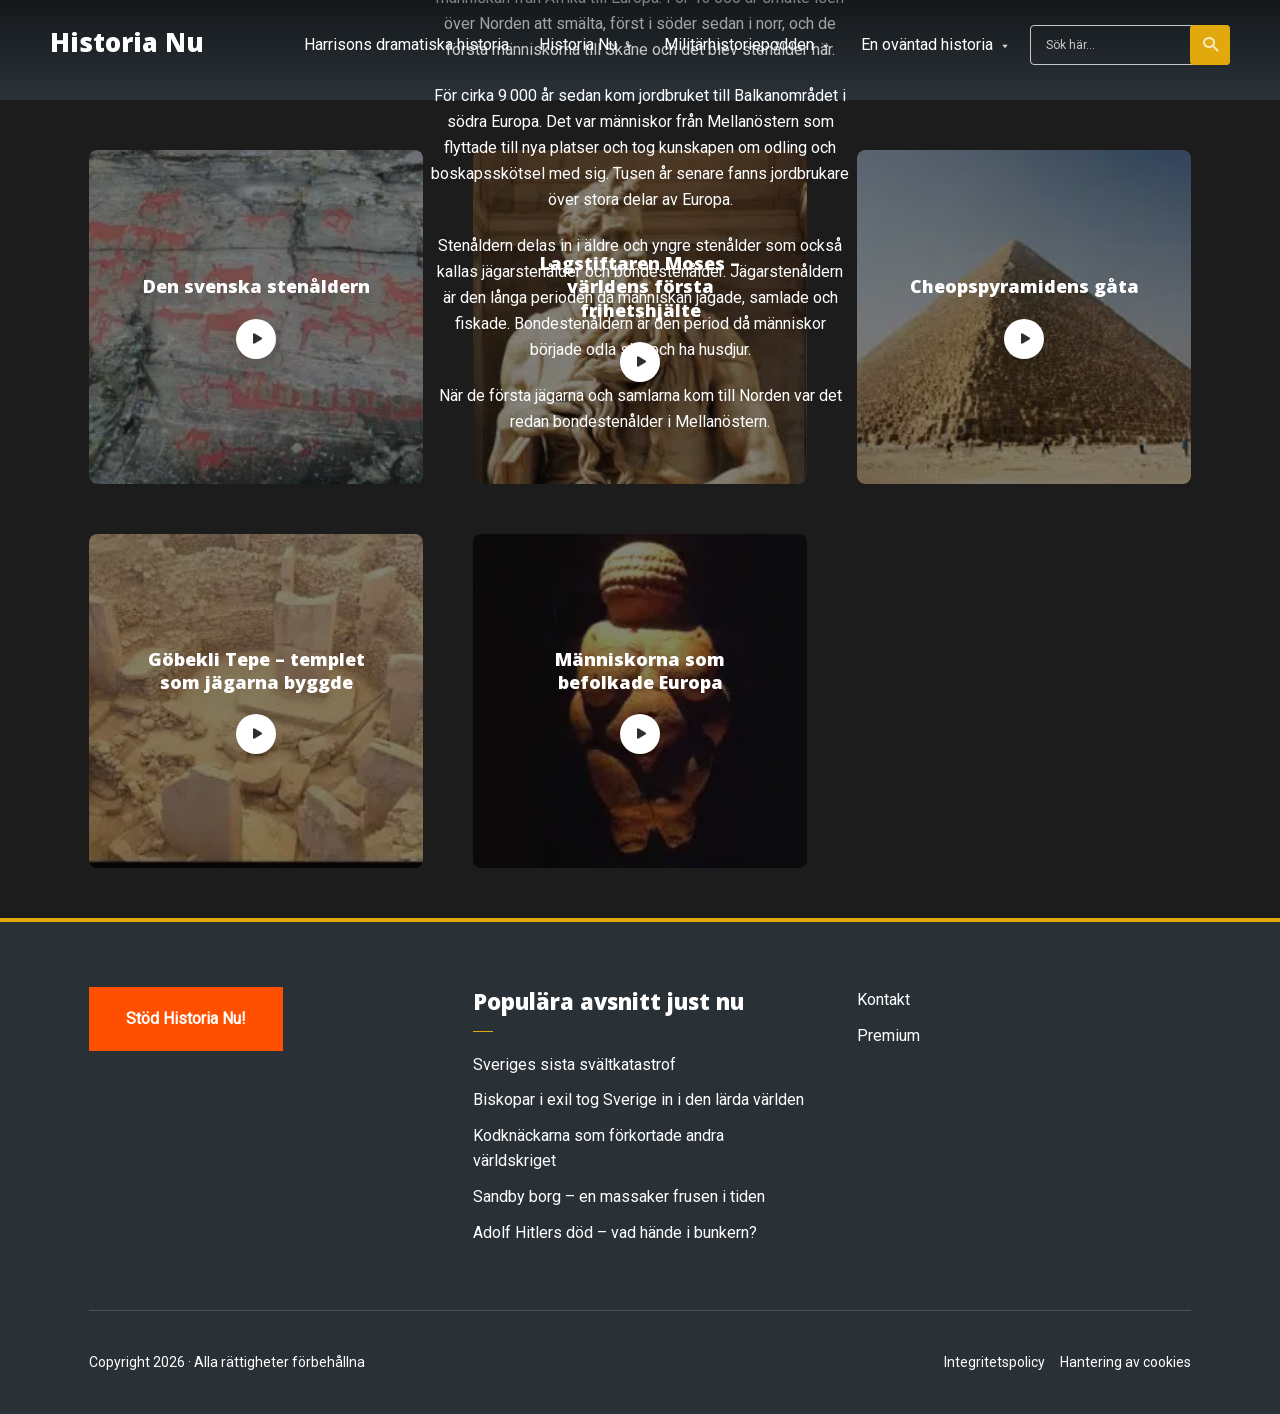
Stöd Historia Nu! (186, 1018)
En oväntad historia (927, 44)
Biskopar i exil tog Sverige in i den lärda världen (638, 1099)
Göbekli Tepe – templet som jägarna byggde (256, 671)
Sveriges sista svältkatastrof (574, 1064)
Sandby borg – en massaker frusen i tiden (619, 1196)
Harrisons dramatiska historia (406, 44)
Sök (1211, 45)
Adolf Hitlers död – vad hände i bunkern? (615, 1232)
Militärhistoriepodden (739, 44)
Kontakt (883, 999)
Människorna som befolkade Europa (640, 671)
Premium (888, 1035)
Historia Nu (127, 42)
